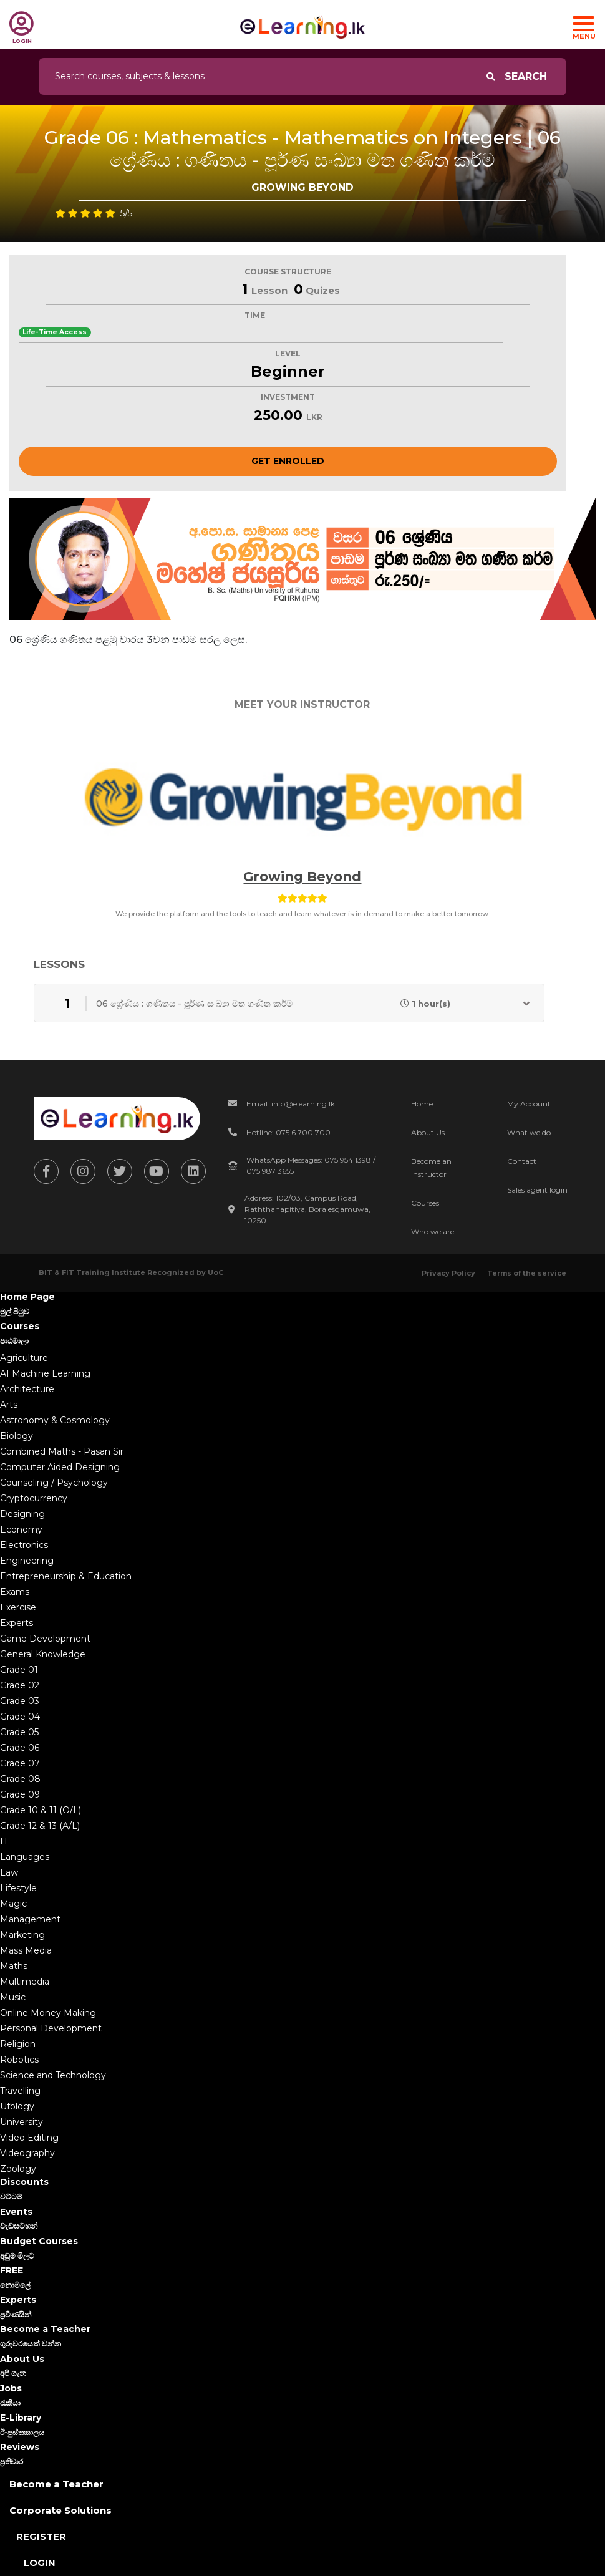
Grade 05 (19, 1732)
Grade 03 (19, 1701)
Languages (24, 1856)
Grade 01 (19, 1669)
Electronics (24, 1545)
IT (4, 1841)
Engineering (27, 1560)
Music (13, 1997)
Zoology (18, 2168)
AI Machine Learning (45, 1373)
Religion (18, 2044)
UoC (215, 1272)
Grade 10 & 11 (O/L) (40, 1810)
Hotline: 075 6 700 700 (288, 1132)
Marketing (22, 1934)
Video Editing (29, 2137)
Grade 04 (20, 1716)
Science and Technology (53, 2075)
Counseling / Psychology (54, 1482)
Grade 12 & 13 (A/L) (40, 1825)
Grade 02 (19, 1685)
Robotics (19, 2059)
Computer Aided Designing (60, 1467)
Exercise (18, 1607)
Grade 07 (20, 1763)
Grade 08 (20, 1778)
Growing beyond (302, 876)
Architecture (27, 1389)
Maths (13, 1966)
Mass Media (26, 1950)
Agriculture (24, 1357)
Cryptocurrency (33, 1498)
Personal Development (51, 2028)
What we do (529, 1132)
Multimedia (24, 1981)
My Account (529, 1103)
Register (41, 2536)
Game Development (45, 1638)
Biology (16, 1435)
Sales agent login (537, 1189)
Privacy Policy (448, 1273)
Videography (27, 2153)
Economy (21, 1529)
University (21, 2122)
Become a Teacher (56, 2484)
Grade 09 (20, 1794)
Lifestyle (18, 1888)
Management (30, 1919)
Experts (16, 1623)
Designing (22, 1513)
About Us (428, 1132)
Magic (13, 1903)
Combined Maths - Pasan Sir (61, 1451)
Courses (425, 1203)
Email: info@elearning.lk (290, 1103)
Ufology (17, 2106)
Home (422, 1103)
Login (40, 2563)
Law (9, 1872)
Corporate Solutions (60, 2510)
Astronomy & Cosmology (55, 1420)
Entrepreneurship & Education (66, 1576)
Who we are (432, 1231)
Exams (14, 1591)
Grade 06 (19, 1747)
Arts (8, 1404)
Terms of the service (526, 1273)
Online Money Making (48, 2012)
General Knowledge (42, 1654)
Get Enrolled (287, 461)
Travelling (20, 2090)
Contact (521, 1161)
